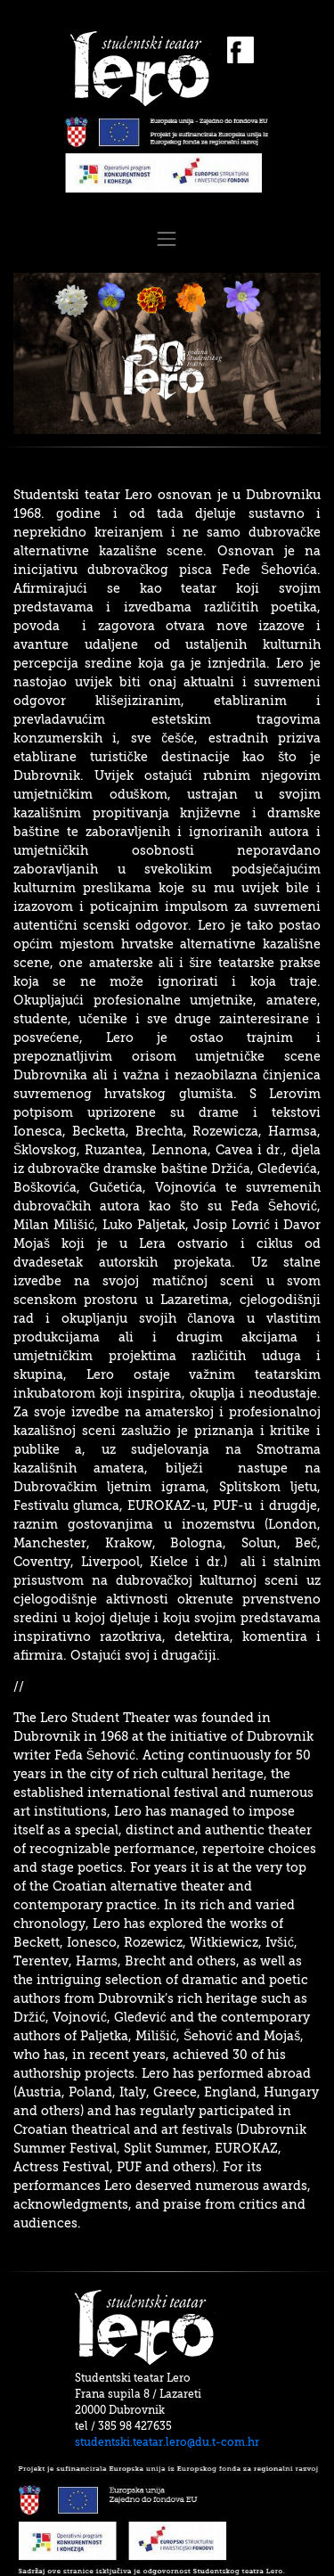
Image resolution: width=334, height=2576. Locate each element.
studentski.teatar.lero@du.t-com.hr (167, 2442)
